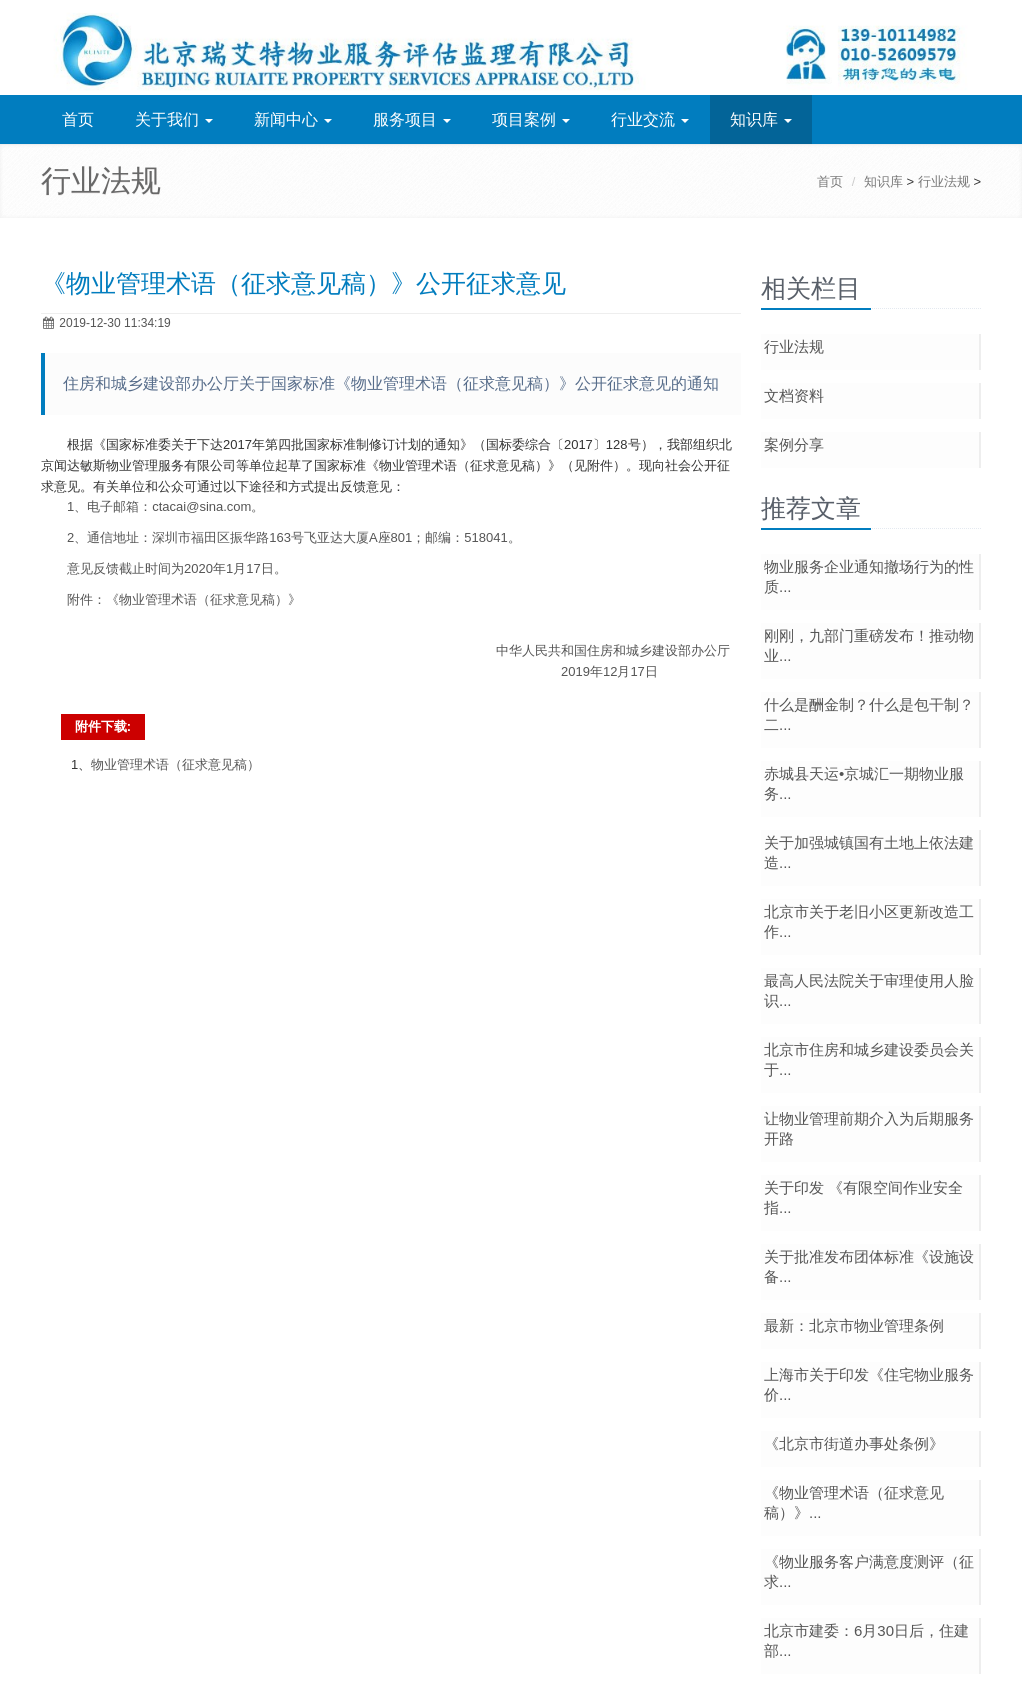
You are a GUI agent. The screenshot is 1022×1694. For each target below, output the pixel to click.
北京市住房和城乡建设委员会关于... (869, 1059)
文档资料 (794, 395)
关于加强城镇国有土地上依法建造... (869, 852)
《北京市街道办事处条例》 (854, 1443)
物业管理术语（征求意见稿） (175, 764)
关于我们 (174, 119)
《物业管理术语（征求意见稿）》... (854, 1502)
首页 (78, 119)
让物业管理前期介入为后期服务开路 (869, 1128)
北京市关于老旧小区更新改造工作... (869, 921)
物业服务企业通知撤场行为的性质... (869, 576)
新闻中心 (293, 119)
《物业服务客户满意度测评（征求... (869, 1571)
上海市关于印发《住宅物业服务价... (869, 1384)
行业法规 (944, 181)
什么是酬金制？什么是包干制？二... (869, 714)
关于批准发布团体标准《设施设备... (869, 1266)
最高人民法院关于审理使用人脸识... (869, 990)
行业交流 (650, 119)
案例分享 (794, 444)
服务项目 (412, 119)
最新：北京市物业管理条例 (854, 1325)
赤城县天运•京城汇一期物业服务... (864, 783)
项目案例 (531, 119)
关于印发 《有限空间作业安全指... (863, 1197)
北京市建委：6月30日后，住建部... (866, 1640)
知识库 (761, 119)
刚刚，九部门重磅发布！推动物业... (869, 645)
